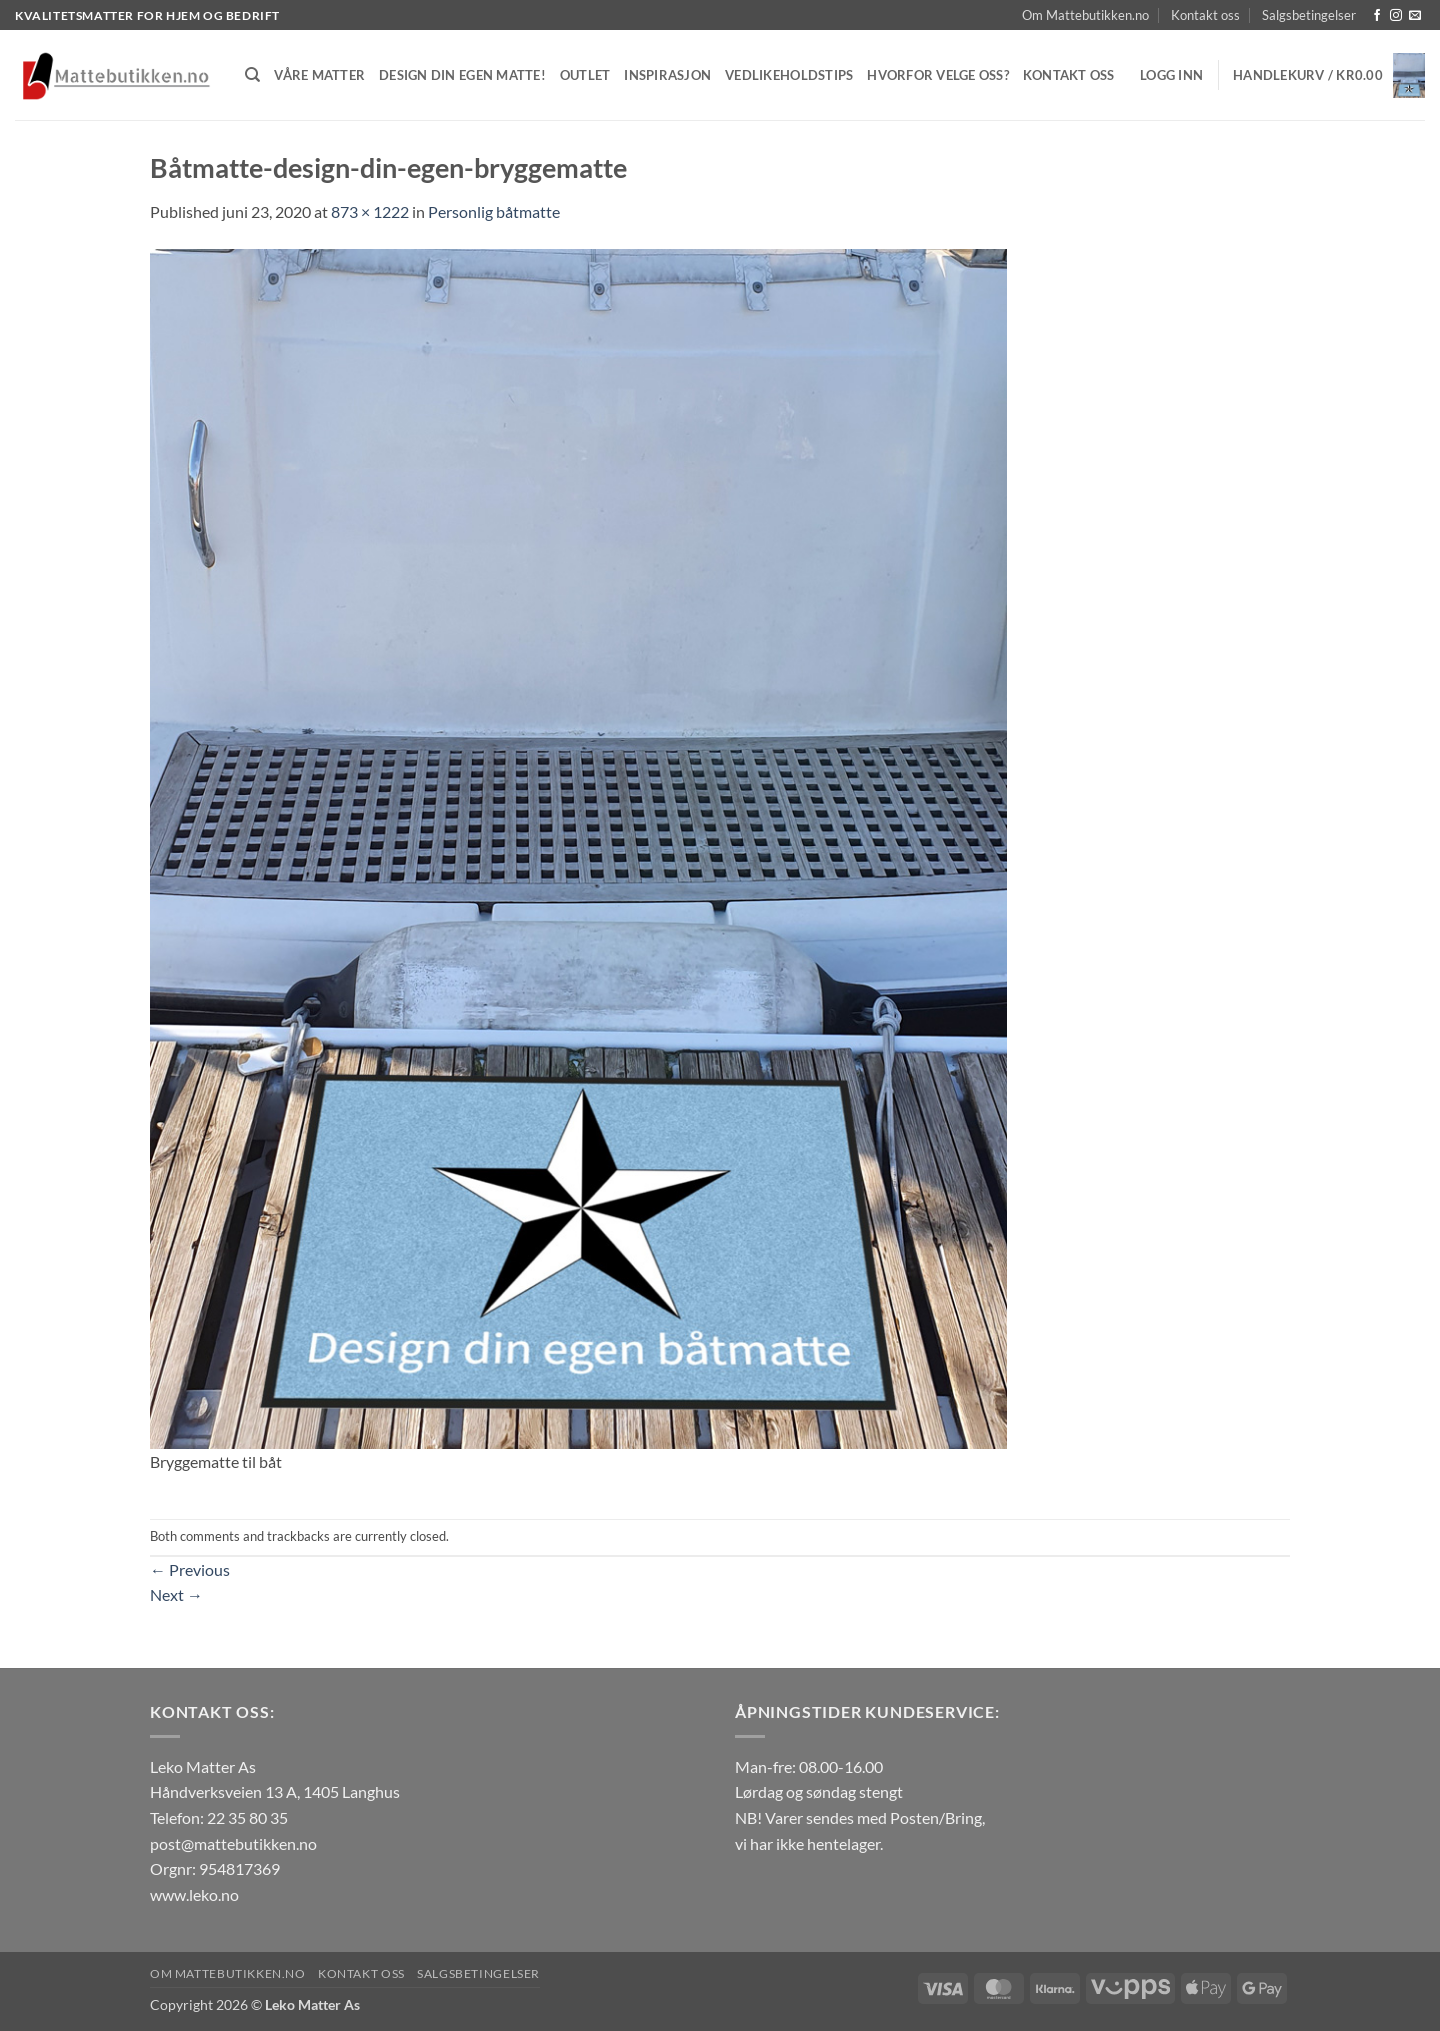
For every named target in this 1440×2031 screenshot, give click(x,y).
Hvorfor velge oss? (938, 75)
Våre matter (319, 75)
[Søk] (252, 75)
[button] (1171, 75)
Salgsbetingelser (1309, 15)
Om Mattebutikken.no (1085, 15)
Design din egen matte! (462, 75)
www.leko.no (194, 1894)
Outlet (585, 75)
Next (176, 1594)
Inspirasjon (667, 75)
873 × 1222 (370, 211)
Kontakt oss (1205, 15)
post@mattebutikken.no (233, 1843)
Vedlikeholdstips (789, 75)
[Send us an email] (1415, 16)
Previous (190, 1569)
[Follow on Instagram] (1396, 16)
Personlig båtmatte (494, 211)
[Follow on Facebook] (1377, 16)
